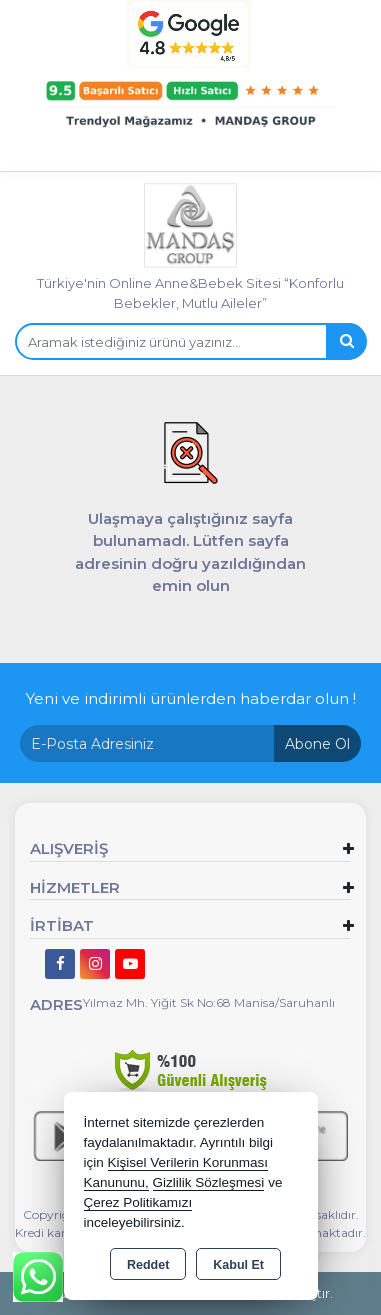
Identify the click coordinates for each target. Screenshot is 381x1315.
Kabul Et (238, 1265)
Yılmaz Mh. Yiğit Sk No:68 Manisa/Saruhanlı (209, 1002)
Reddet (148, 1265)
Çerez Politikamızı (138, 1202)
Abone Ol (317, 744)
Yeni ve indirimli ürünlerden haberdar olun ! (191, 698)
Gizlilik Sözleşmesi (209, 1182)
